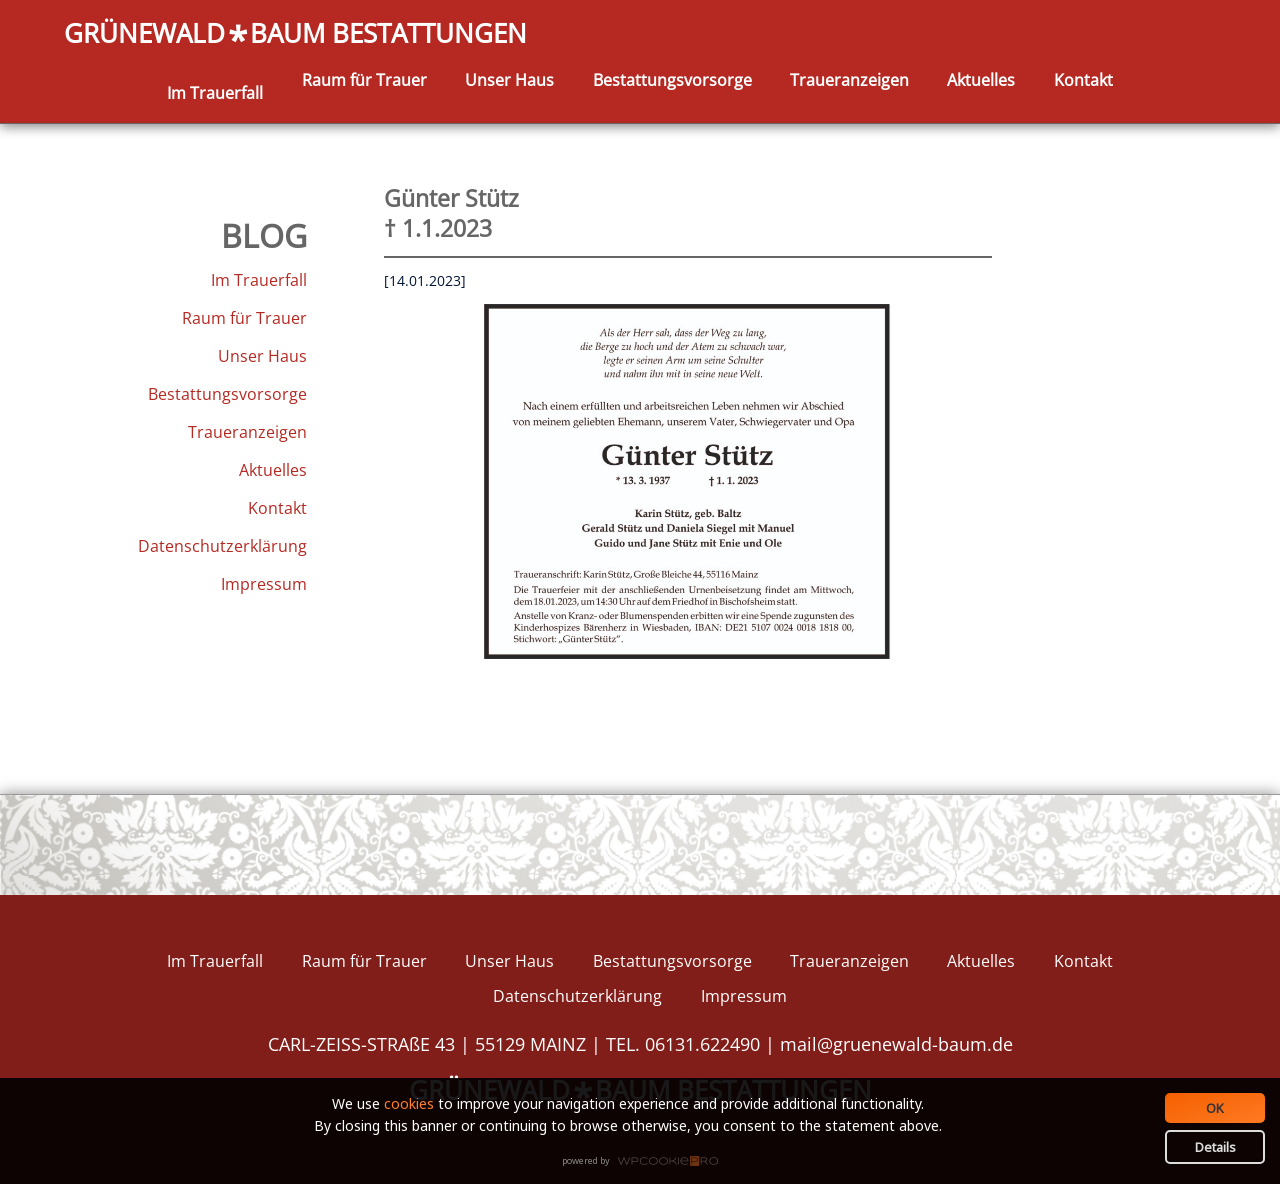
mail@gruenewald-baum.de (896, 1044)
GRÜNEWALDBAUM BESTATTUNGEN (295, 34)
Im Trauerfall (215, 93)
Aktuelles (981, 80)
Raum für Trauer (364, 80)
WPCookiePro (645, 1162)
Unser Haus (509, 80)
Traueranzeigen (849, 80)
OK (1215, 1108)
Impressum (264, 584)
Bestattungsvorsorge (672, 80)
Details (1215, 1147)
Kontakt (1083, 80)
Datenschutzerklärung (222, 546)
